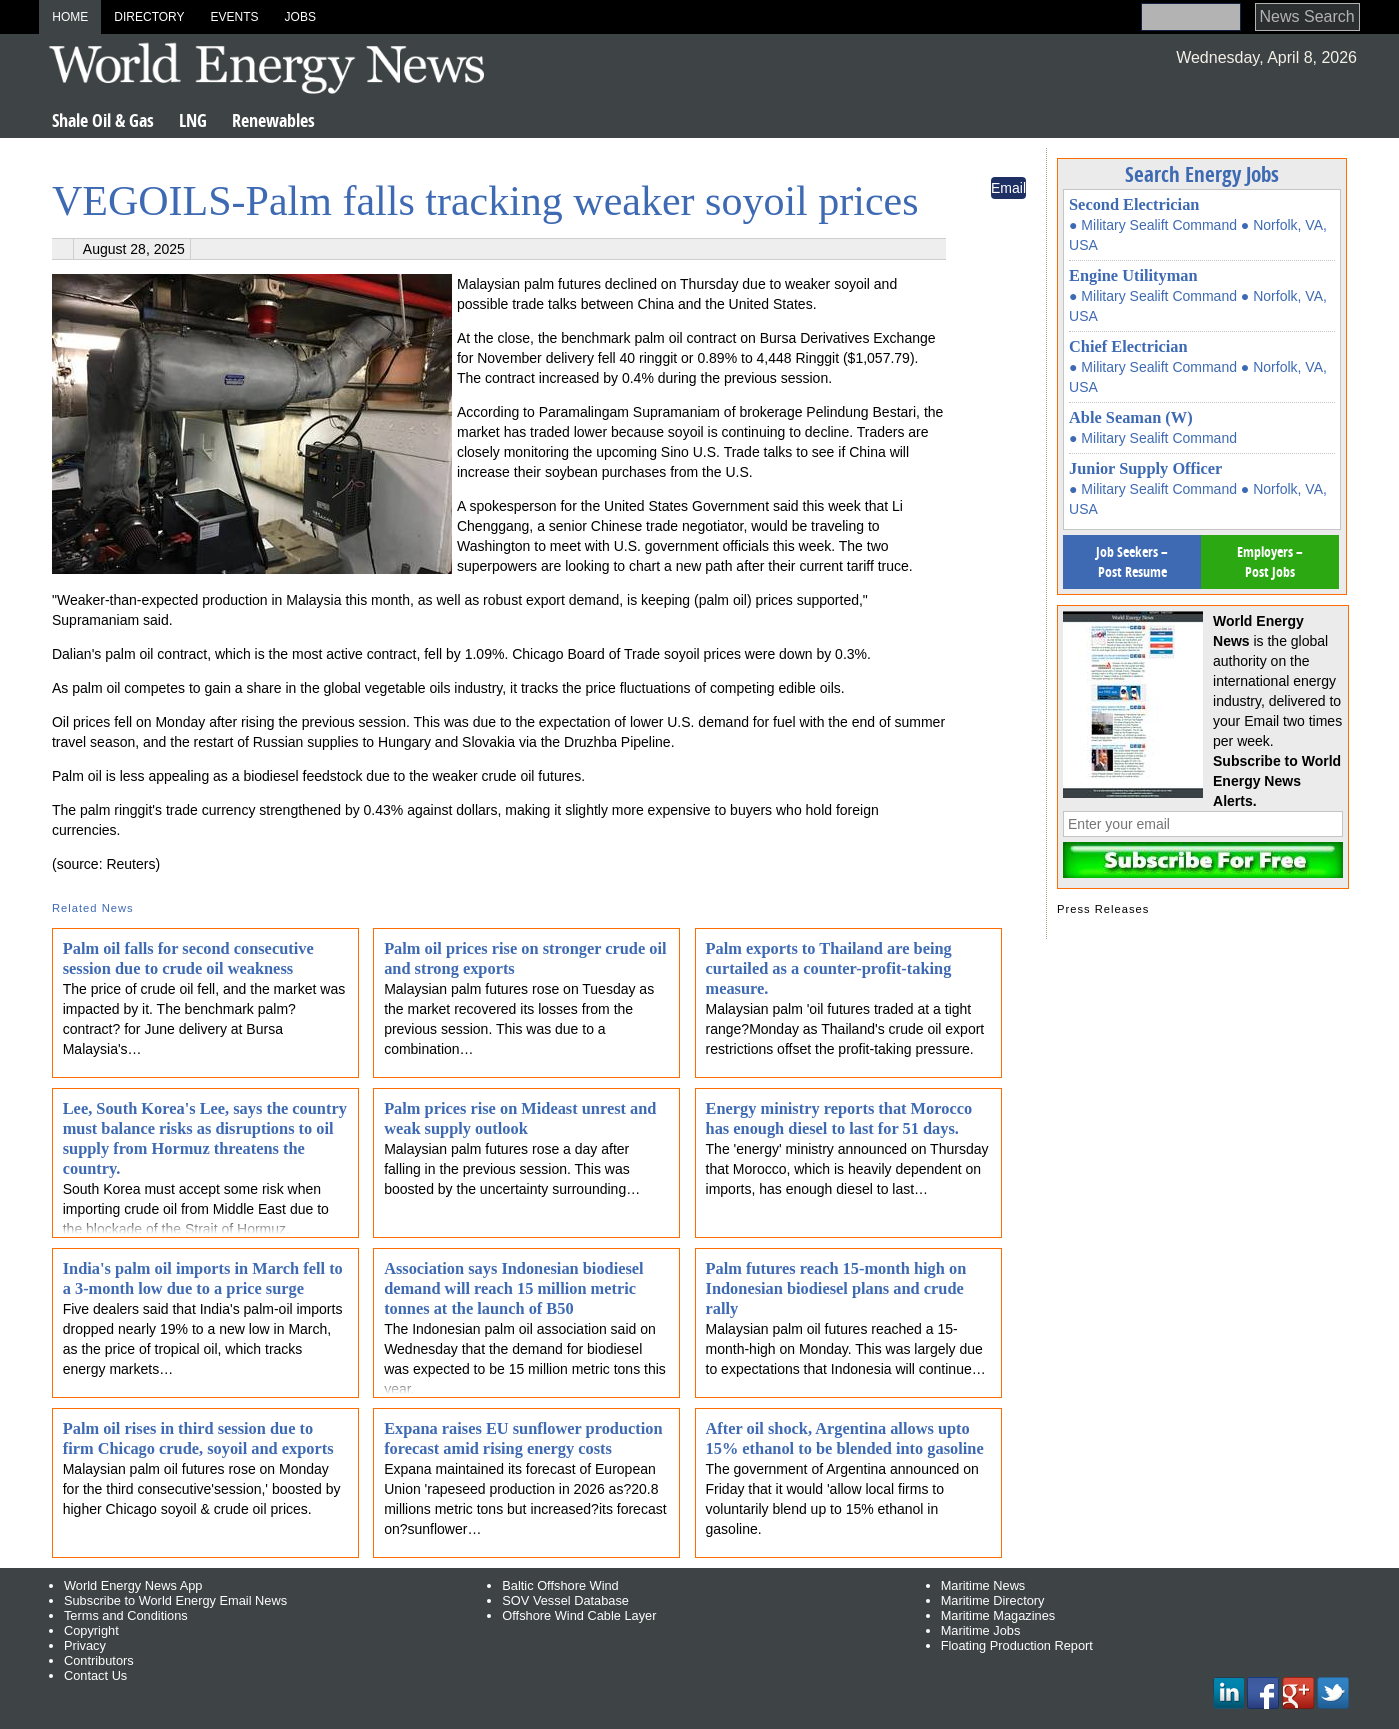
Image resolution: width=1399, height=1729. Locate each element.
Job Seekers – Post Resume (1132, 561)
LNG (193, 120)
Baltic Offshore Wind (560, 1585)
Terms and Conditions (126, 1615)
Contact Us (95, 1675)
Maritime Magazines (998, 1615)
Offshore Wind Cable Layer (579, 1615)
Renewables (273, 120)
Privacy (85, 1645)
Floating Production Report (1017, 1645)
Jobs (300, 17)
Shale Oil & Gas (103, 120)
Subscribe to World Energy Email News (175, 1600)
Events (235, 17)
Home (70, 17)
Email (1008, 188)
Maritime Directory (993, 1600)
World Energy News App (133, 1585)
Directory (149, 17)
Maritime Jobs (981, 1630)
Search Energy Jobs (1202, 174)
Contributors (99, 1660)
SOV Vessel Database (565, 1600)
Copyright (91, 1630)
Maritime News (983, 1585)
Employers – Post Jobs (1270, 561)
